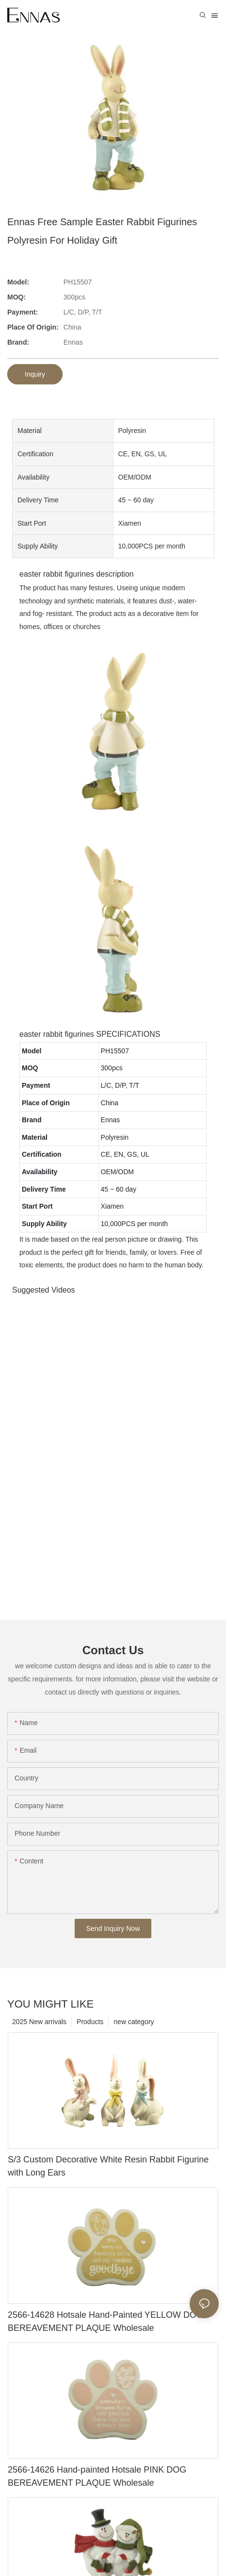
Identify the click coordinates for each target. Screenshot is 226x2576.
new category (133, 2022)
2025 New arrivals (39, 2022)
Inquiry (35, 374)
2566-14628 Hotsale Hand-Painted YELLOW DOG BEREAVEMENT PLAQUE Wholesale (105, 2321)
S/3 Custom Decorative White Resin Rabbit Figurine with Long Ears (108, 2166)
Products (90, 2022)
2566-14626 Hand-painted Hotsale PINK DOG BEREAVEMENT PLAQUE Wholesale (97, 2476)
